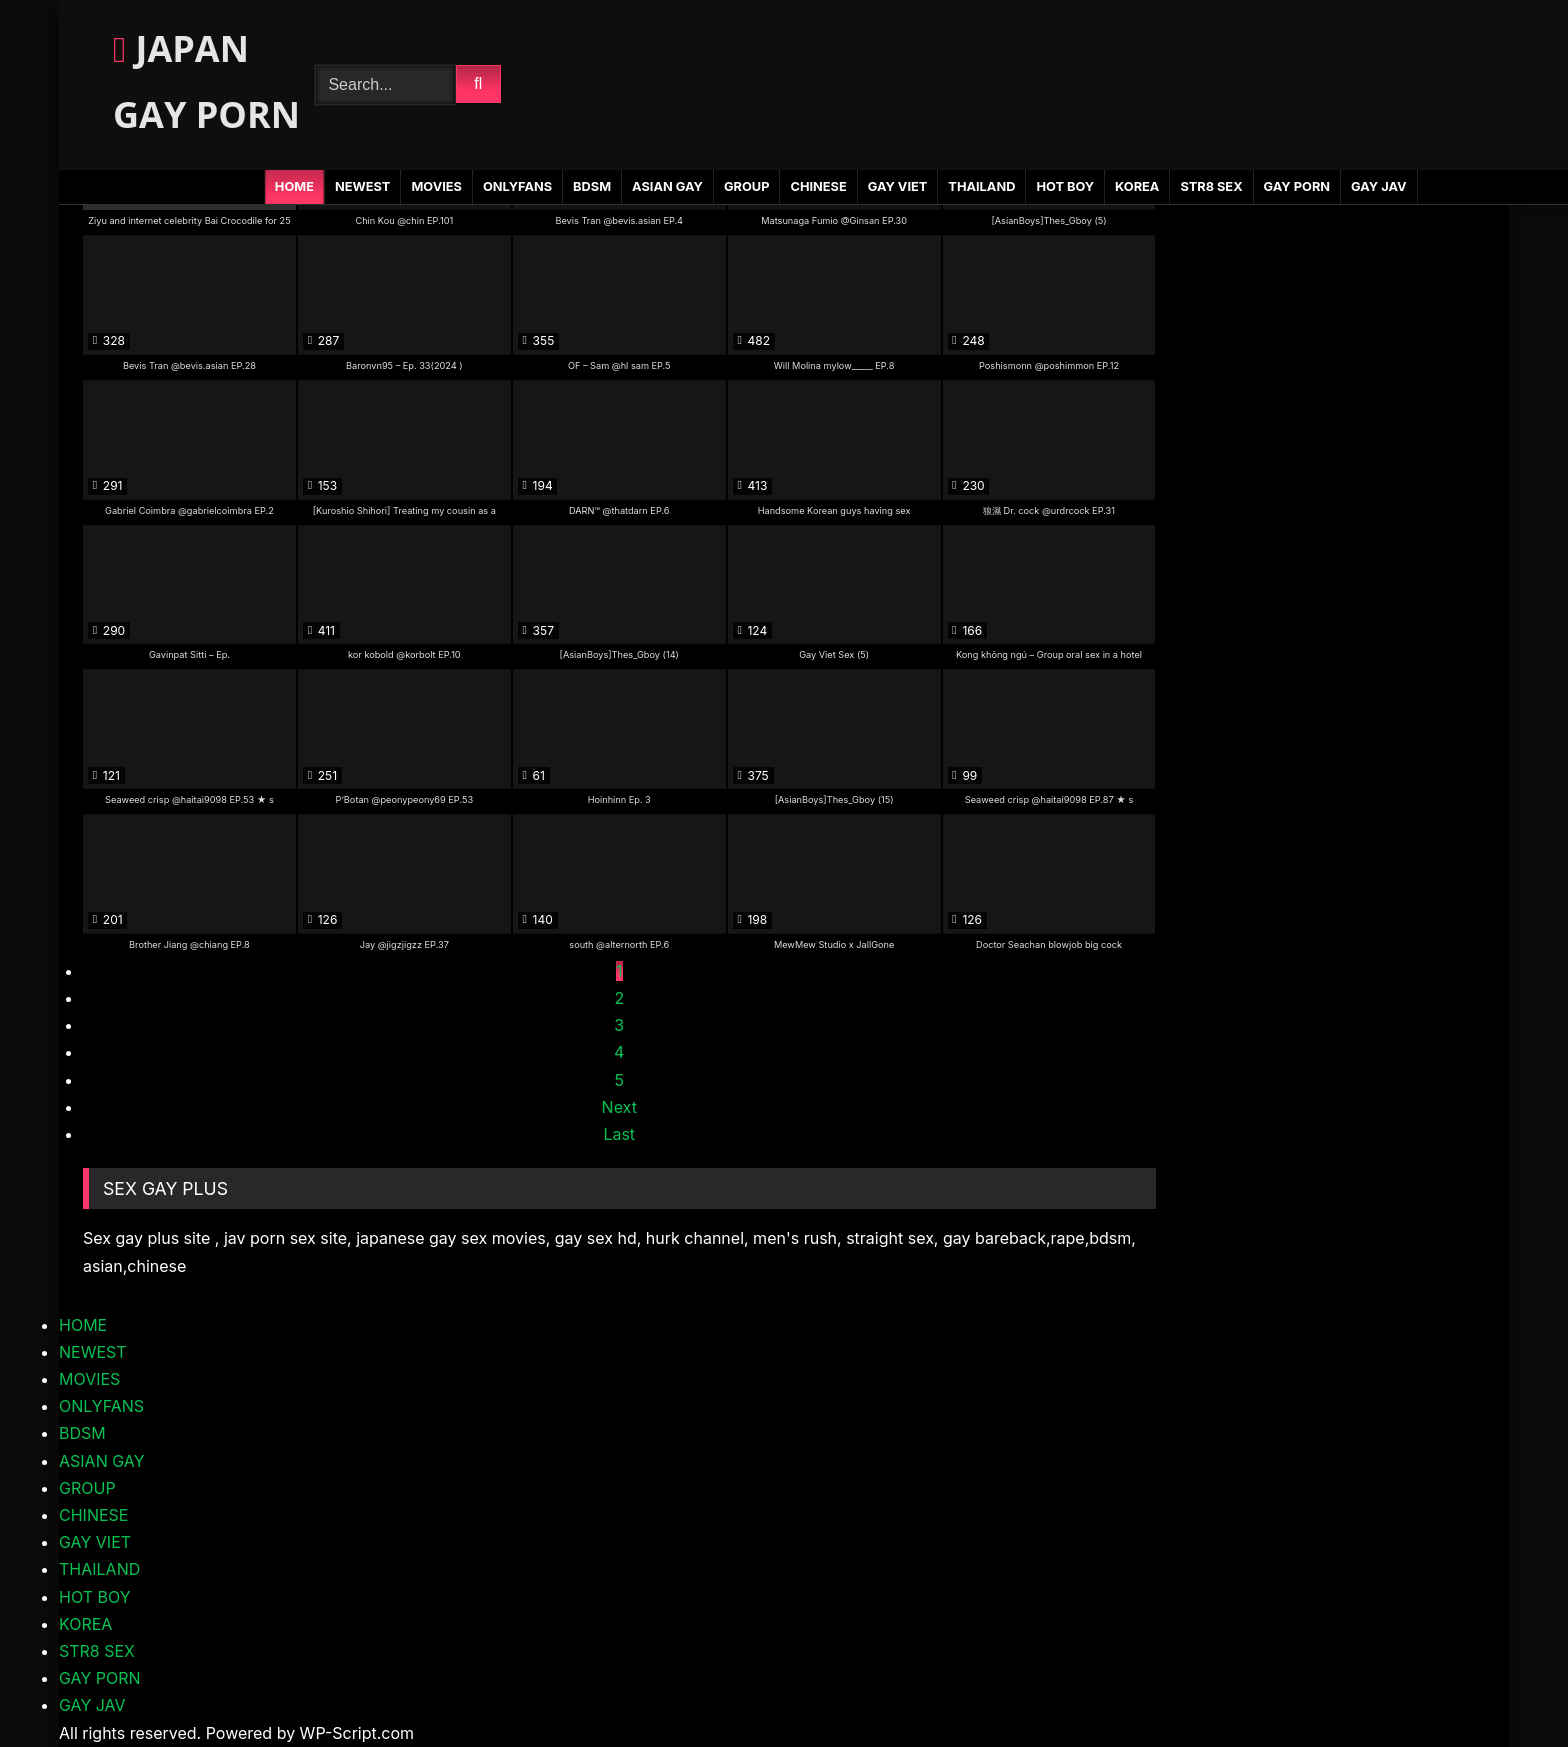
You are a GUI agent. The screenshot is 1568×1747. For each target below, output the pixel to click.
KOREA (1137, 186)
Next (619, 1107)
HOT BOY (1065, 186)
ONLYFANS (517, 186)
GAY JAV (1378, 186)
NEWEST (362, 186)
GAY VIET (898, 186)
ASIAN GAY (667, 186)
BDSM (592, 186)
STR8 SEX (1211, 186)
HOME (294, 186)
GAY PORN (1297, 186)
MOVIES (436, 186)
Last (619, 1134)
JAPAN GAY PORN (206, 81)
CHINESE (818, 186)
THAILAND (981, 186)
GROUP (747, 186)
